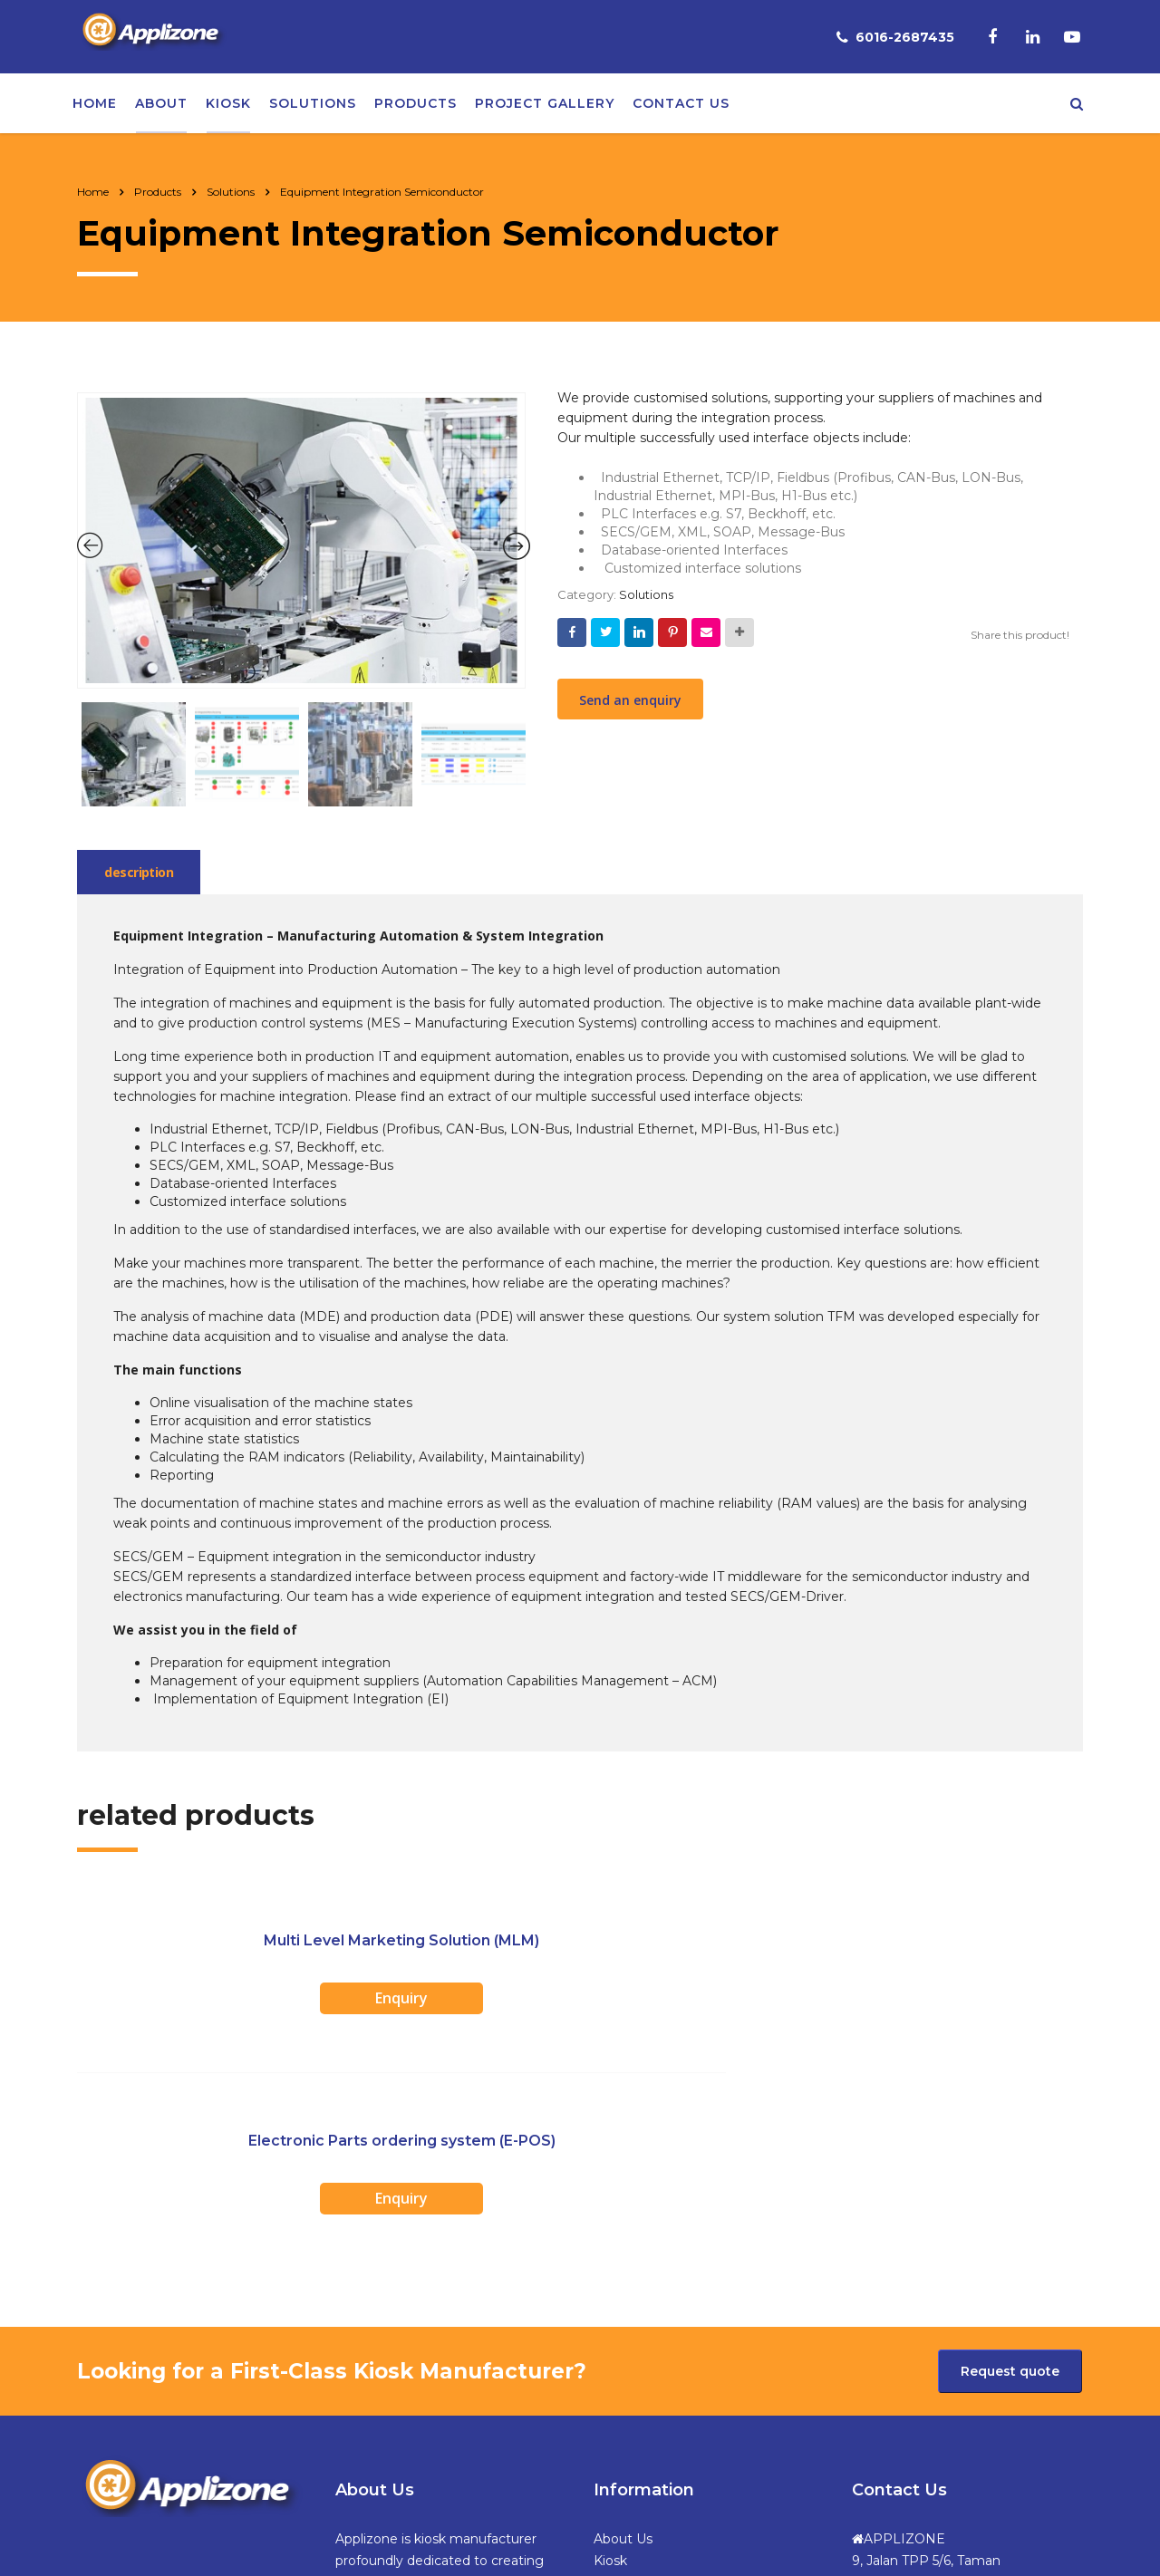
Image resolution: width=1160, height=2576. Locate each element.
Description (143, 880)
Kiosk (228, 107)
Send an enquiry (630, 708)
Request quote (1010, 2163)
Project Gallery (544, 107)
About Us (623, 2330)
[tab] (143, 880)
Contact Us (629, 2439)
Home (94, 107)
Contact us (681, 107)
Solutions (312, 107)
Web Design (735, 2541)
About (161, 107)
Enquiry (244, 2006)
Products (415, 107)
